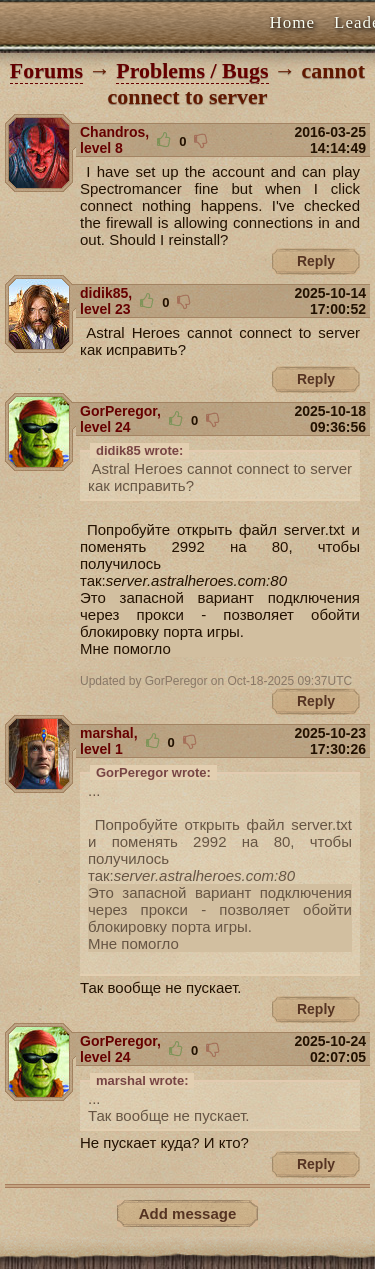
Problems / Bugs (192, 70)
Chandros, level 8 (114, 140)
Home (293, 22)
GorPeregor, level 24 (120, 419)
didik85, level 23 (106, 301)
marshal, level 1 (109, 741)
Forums (46, 70)
